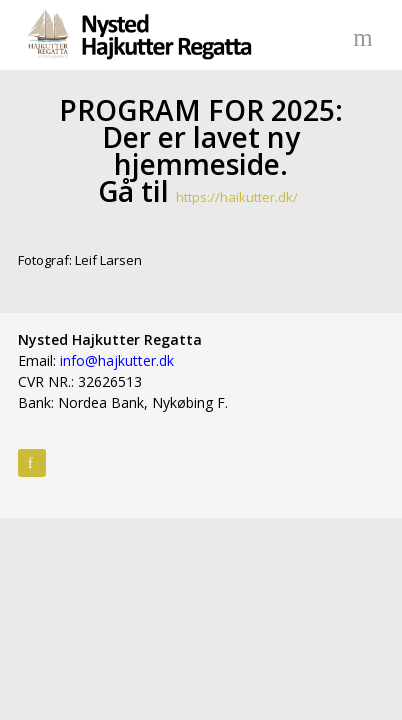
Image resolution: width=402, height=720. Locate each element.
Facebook (32, 463)
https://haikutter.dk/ (237, 197)
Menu (366, 35)
